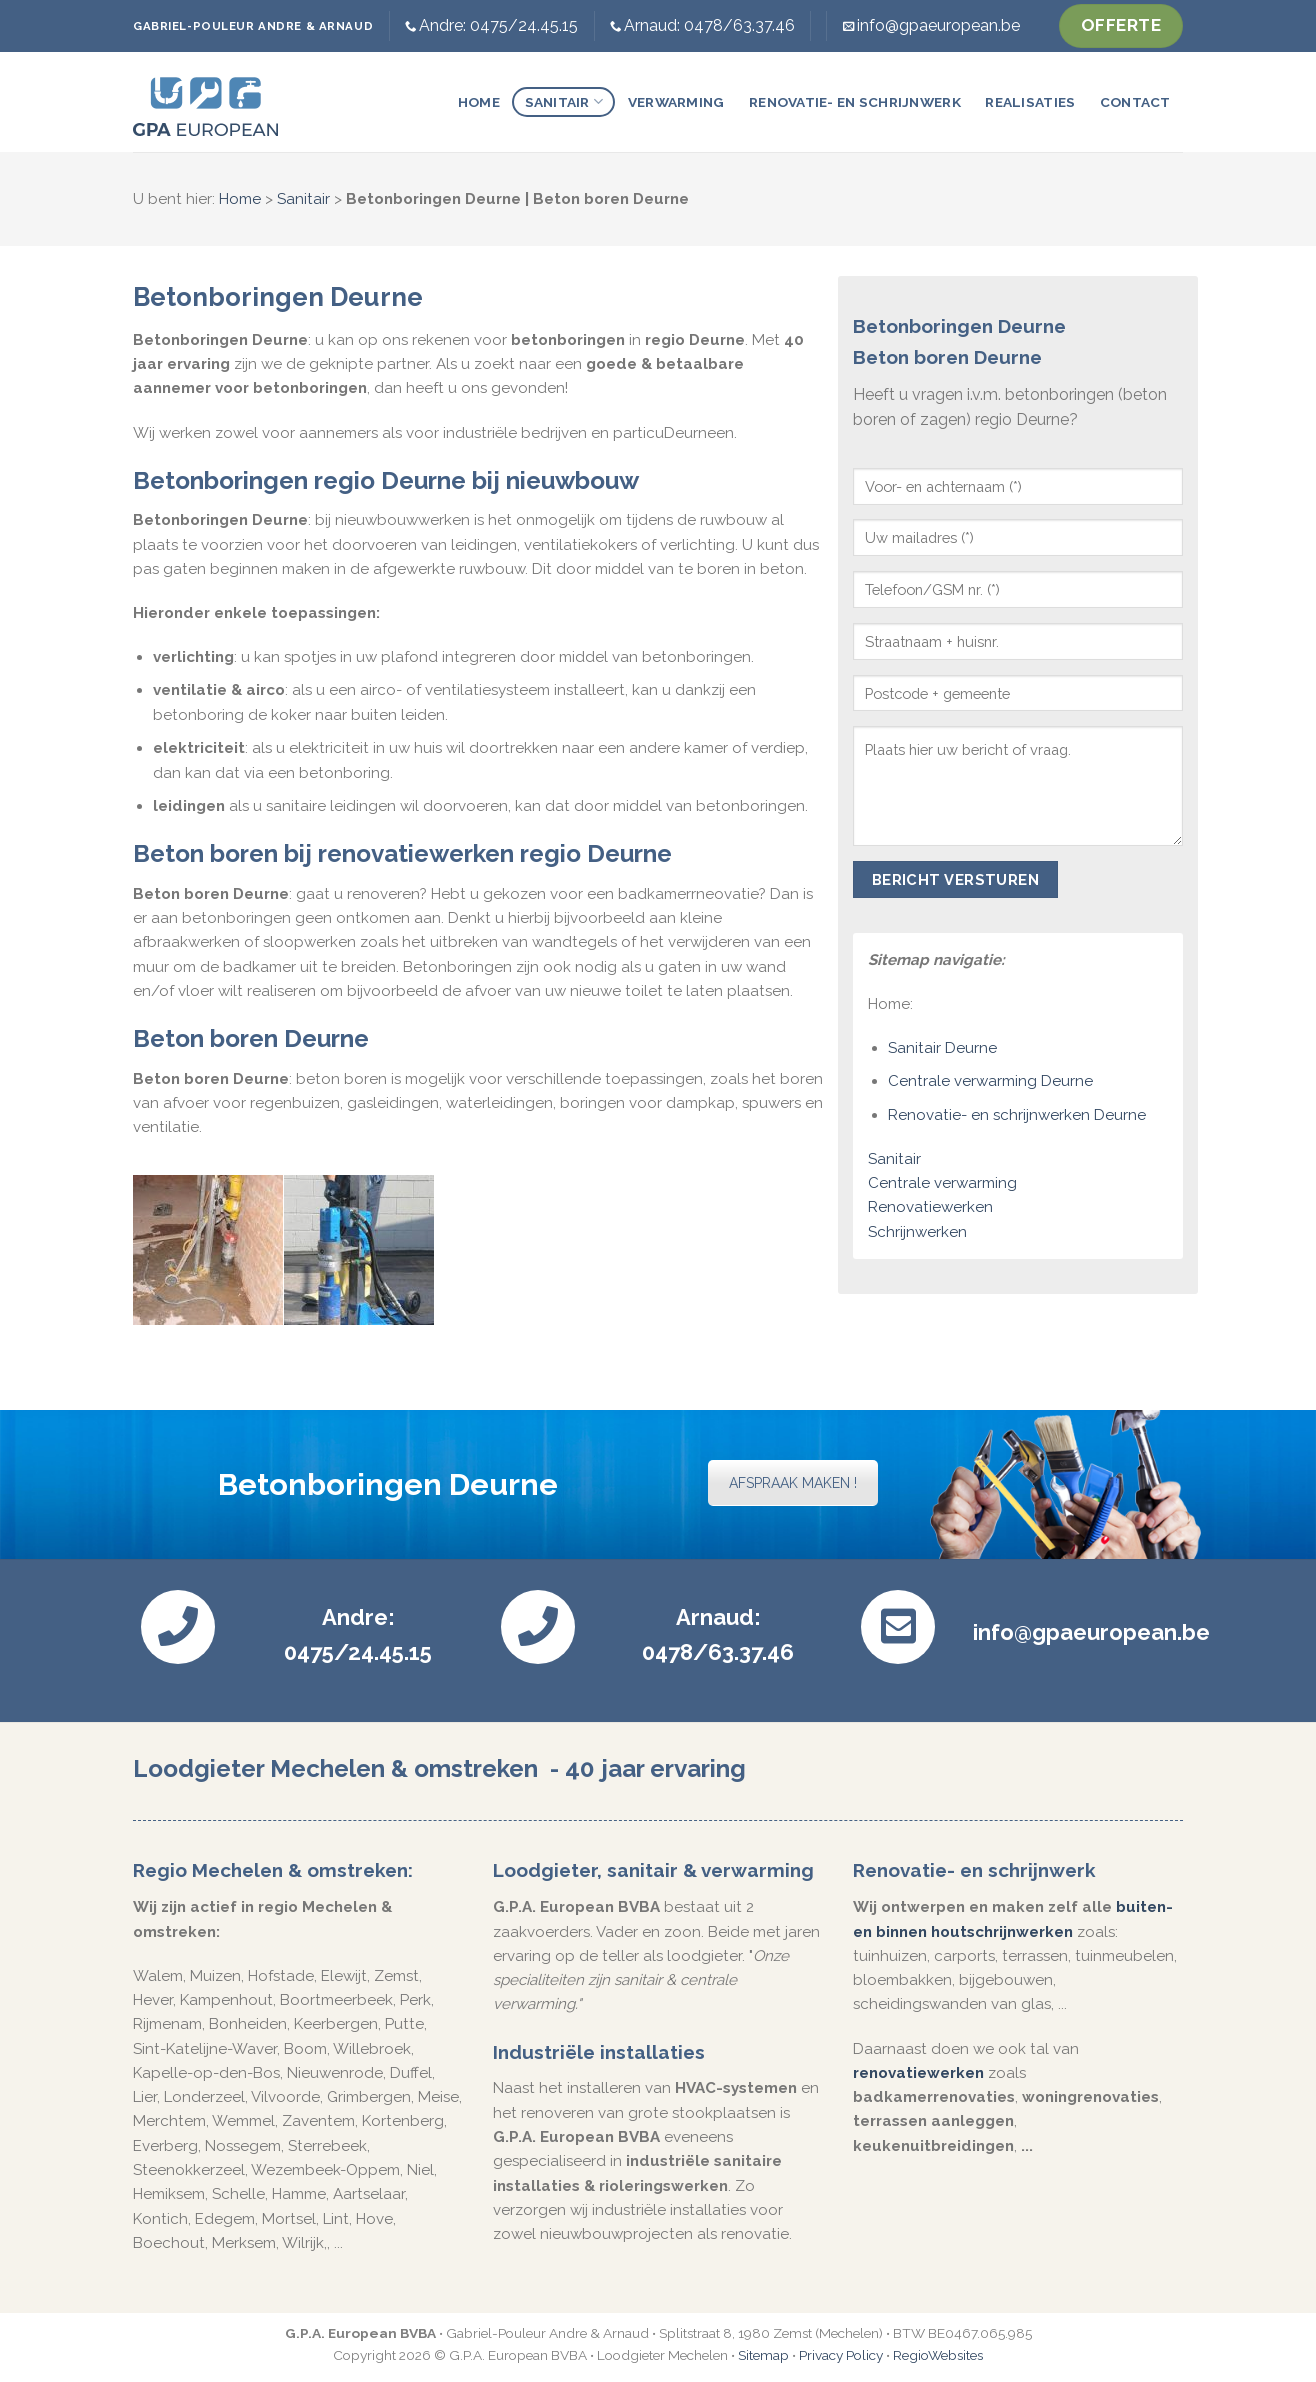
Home (479, 102)
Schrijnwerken (917, 1232)
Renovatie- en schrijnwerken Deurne (1017, 1115)
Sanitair (564, 101)
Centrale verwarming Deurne (990, 1081)
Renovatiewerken (930, 1207)
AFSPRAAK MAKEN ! (793, 1483)
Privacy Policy (841, 2355)
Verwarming (676, 102)
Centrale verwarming (942, 1183)
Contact (1135, 102)
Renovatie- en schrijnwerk (855, 102)
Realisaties (1030, 102)
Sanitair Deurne (942, 1048)
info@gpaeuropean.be (938, 25)
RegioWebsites (938, 2355)
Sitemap (763, 2355)
